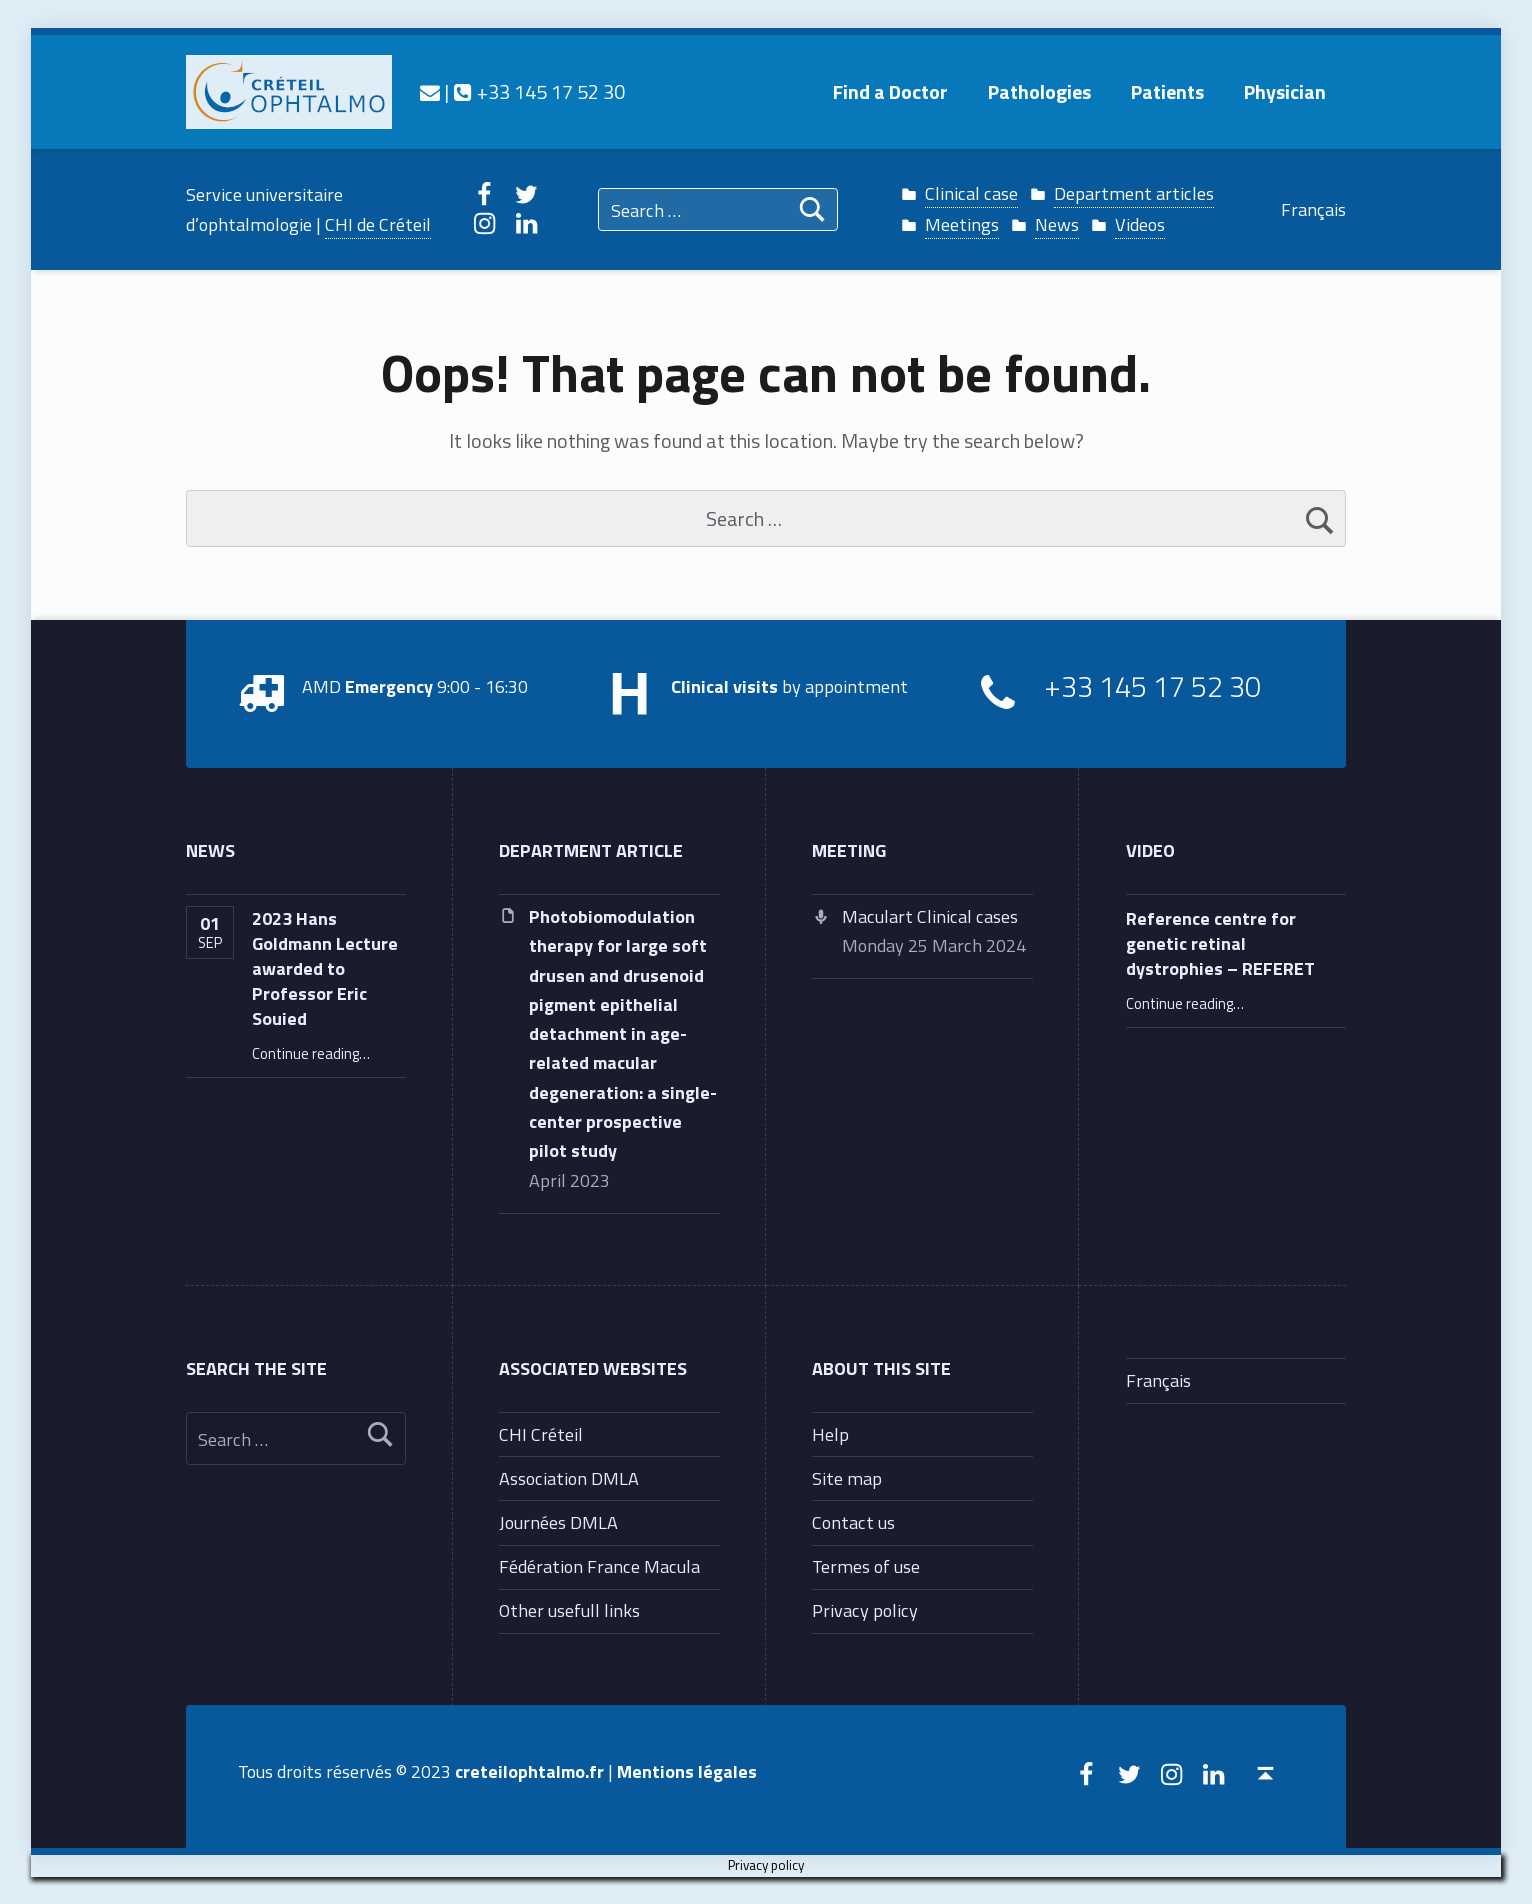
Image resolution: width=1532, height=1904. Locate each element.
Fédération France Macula (599, 1566)
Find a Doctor (890, 91)
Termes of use (866, 1566)
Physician (1285, 91)
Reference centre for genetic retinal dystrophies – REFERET (1220, 943)
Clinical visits (724, 686)
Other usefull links (569, 1610)
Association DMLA (569, 1478)
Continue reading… (311, 1053)
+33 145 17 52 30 (539, 91)
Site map (847, 1478)
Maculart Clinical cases (930, 916)
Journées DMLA (558, 1522)
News (1057, 224)
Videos (1140, 224)
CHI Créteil (541, 1434)
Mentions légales (687, 1771)
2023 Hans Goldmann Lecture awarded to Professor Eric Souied (325, 968)
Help (830, 1434)
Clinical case (971, 193)
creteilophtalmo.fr (529, 1771)
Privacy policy (865, 1610)
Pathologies (1039, 91)
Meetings (962, 224)
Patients (1167, 91)
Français (1313, 209)
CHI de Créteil (378, 224)
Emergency (389, 686)
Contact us (853, 1522)
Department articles (1134, 193)
